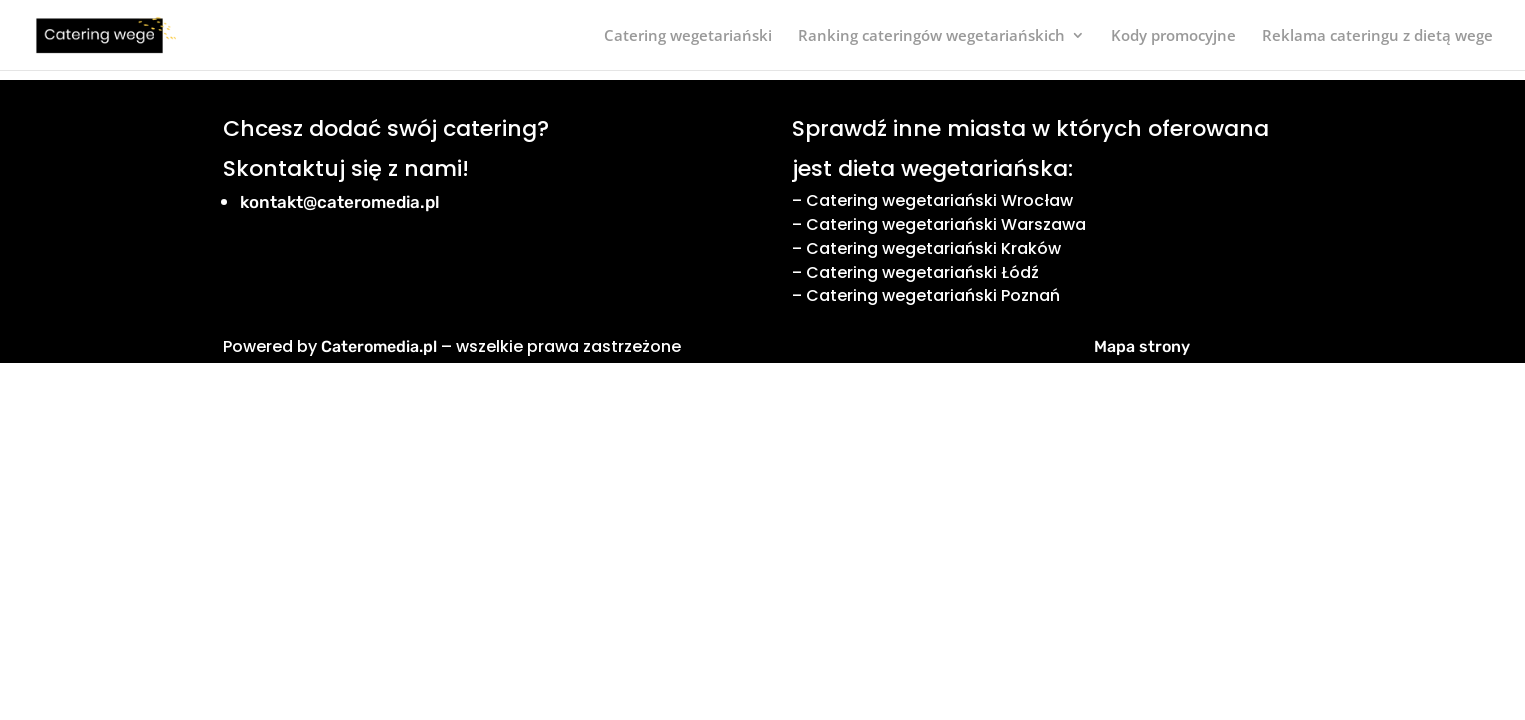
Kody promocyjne (1173, 36)
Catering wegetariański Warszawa (946, 224)
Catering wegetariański (688, 36)
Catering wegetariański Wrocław (939, 200)
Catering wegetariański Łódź (922, 272)
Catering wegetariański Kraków (933, 248)
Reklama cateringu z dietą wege (1377, 36)
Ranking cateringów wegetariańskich (931, 36)
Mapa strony (1142, 346)
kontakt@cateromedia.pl (340, 202)
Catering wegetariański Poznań (933, 295)
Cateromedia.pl (379, 346)
